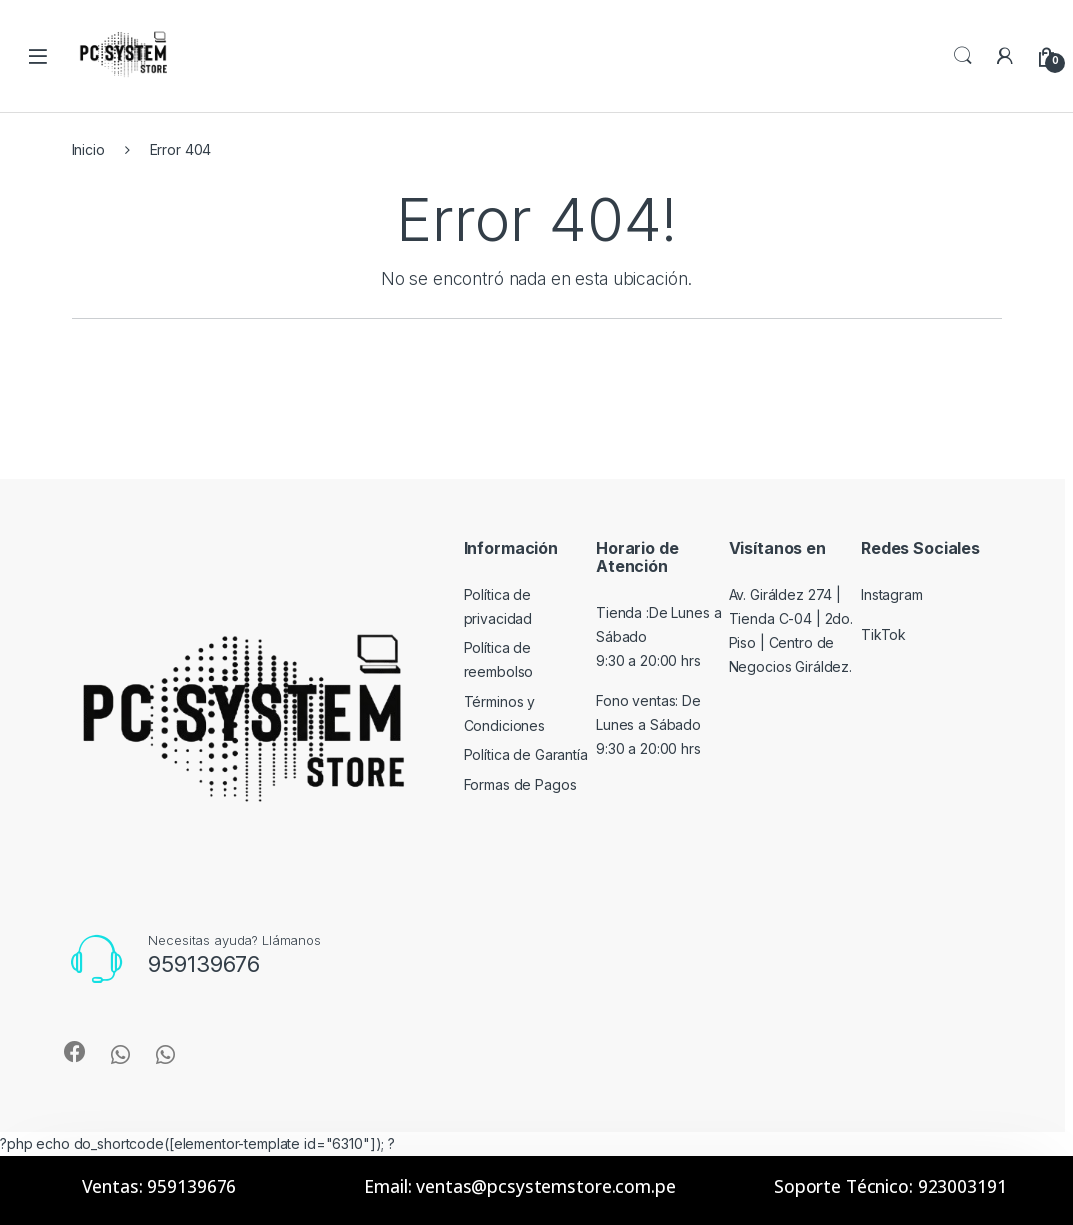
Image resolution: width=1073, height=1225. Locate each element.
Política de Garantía (526, 754)
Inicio (88, 149)
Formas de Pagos (520, 784)
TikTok (883, 634)
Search (963, 56)
